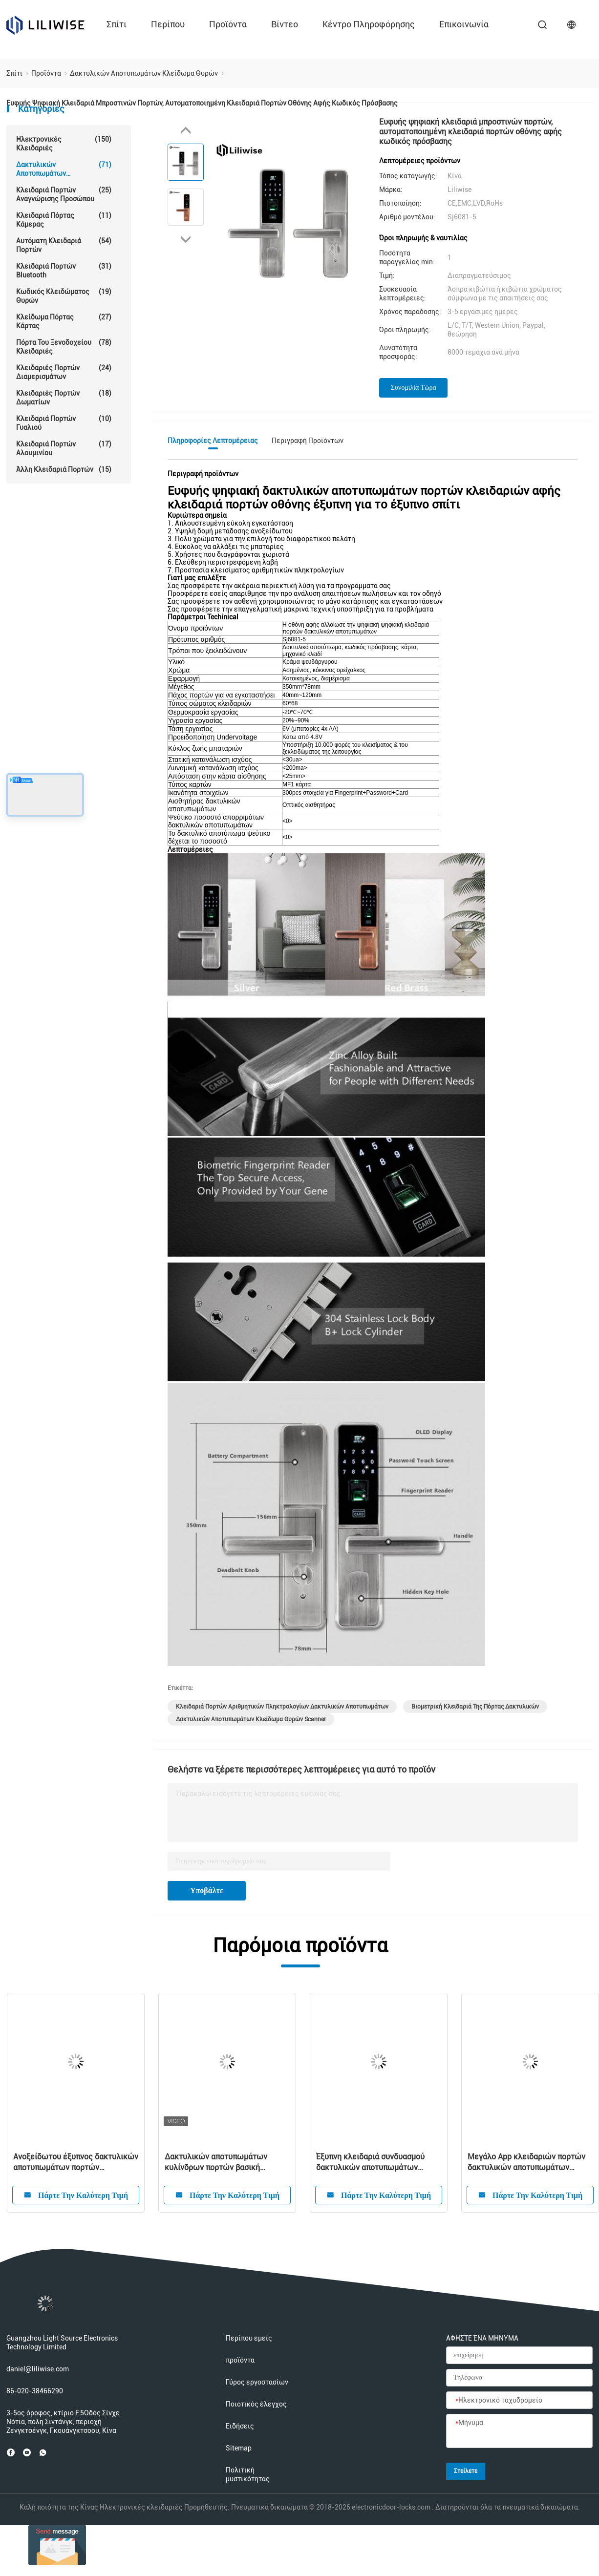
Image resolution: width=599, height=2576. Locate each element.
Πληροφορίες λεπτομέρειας (213, 440)
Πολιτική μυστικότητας (248, 2474)
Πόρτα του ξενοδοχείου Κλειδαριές (63, 346)
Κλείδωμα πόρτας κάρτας (63, 321)
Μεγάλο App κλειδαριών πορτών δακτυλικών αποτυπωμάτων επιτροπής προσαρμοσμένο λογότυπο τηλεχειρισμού (526, 2162)
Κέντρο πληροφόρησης (368, 24)
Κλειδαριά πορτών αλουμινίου (63, 448)
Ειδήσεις (240, 2426)
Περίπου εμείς (249, 2338)
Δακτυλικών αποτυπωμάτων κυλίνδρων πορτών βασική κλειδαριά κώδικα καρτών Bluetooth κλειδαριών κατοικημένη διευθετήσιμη (227, 2162)
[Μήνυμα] (519, 2431)
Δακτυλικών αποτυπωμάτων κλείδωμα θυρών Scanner (251, 1719)
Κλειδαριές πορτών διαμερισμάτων (63, 371)
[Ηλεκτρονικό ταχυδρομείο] (519, 2400)
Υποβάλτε (206, 1890)
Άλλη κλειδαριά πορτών (63, 469)
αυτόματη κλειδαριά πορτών (63, 244)
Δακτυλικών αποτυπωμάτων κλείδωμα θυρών (63, 169)
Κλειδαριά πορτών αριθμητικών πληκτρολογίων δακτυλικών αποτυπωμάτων (282, 1706)
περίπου (168, 24)
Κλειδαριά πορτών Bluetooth (63, 270)
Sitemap (239, 2448)
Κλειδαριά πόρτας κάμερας (63, 219)
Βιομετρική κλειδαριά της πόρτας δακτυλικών (475, 1706)
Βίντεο (284, 24)
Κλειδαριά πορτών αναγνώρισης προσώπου (63, 194)
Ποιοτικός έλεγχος (256, 2404)
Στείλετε (465, 2471)
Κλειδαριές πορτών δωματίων (63, 397)
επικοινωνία (464, 24)
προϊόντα (228, 24)
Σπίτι (117, 24)
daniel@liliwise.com (37, 2369)
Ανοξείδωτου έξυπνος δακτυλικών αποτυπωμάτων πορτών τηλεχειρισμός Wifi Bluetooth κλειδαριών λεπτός (75, 2162)
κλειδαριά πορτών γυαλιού (63, 422)
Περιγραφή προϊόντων (307, 440)
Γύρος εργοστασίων (257, 2382)
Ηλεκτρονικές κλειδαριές (63, 143)
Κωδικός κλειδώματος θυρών (63, 295)
